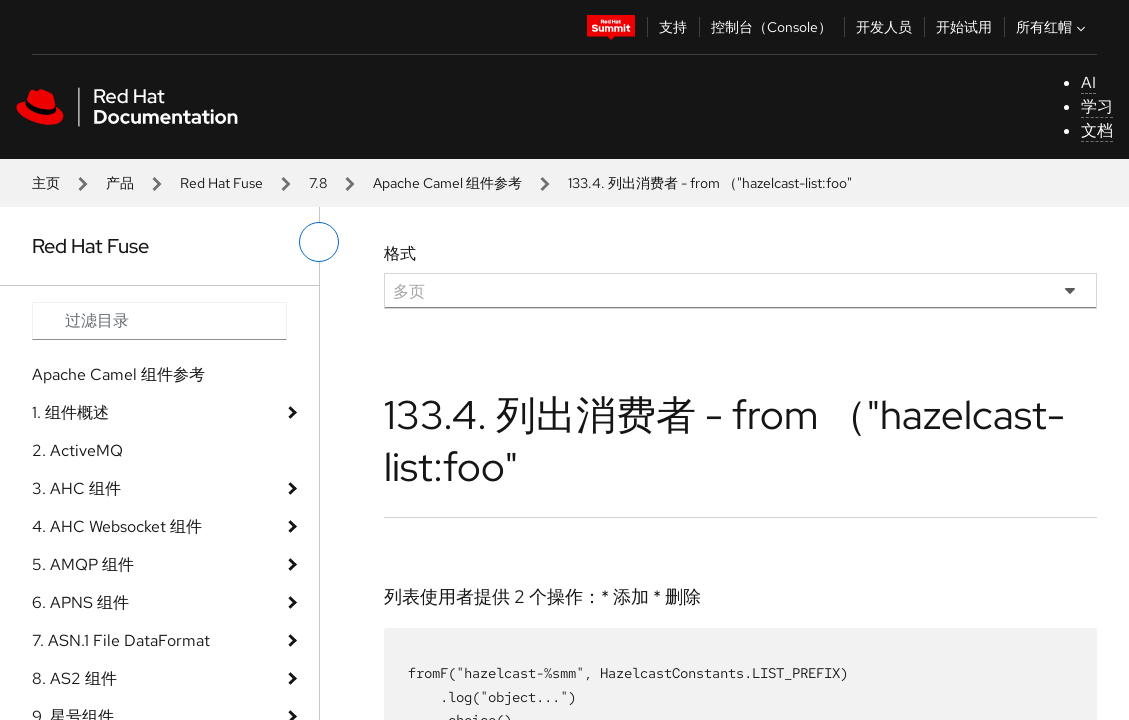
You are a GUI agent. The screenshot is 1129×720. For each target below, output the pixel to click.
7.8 (318, 183)
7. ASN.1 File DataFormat (121, 640)
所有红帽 (1053, 27)
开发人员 (884, 27)
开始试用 (964, 27)
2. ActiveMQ (77, 450)
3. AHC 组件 (76, 488)
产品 (120, 183)
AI (1088, 82)
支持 (673, 27)
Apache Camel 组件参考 (447, 183)
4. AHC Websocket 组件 (117, 526)
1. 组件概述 (70, 412)
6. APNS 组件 (80, 602)
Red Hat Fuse (221, 183)
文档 (1097, 130)
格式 (400, 253)
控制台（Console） (771, 27)
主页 (46, 183)
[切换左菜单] (319, 242)
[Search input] (159, 321)
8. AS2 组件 (74, 678)
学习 (1097, 106)
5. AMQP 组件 (83, 564)
